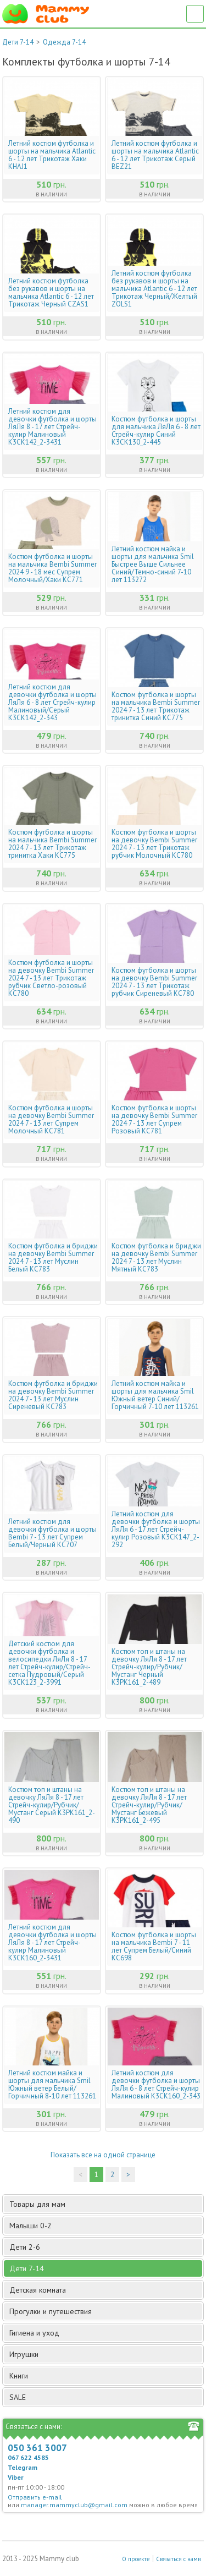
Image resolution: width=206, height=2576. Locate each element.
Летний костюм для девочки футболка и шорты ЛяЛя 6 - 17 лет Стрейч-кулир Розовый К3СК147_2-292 (156, 1529)
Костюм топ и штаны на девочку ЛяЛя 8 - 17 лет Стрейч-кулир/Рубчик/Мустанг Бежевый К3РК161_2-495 (149, 1805)
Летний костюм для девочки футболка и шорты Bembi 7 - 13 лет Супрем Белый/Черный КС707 (52, 1533)
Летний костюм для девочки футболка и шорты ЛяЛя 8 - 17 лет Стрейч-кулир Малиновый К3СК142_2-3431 (52, 427)
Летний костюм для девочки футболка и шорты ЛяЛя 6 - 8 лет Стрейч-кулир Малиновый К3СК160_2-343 (156, 2084)
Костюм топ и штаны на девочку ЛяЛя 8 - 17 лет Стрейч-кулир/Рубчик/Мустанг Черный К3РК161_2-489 (149, 1667)
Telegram (22, 2467)
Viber (16, 2477)
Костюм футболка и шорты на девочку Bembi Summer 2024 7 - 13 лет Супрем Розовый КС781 (154, 1119)
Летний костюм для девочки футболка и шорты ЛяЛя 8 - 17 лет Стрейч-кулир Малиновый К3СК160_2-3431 (52, 1942)
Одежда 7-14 (64, 42)
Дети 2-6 (105, 2247)
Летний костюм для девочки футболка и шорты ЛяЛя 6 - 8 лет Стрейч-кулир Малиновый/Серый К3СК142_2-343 (52, 702)
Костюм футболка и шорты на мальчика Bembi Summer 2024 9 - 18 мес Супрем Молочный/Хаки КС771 (52, 568)
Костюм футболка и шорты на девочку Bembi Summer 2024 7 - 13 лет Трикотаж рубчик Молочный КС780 (154, 844)
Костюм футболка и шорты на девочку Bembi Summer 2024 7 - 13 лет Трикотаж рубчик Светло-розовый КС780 (51, 978)
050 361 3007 (37, 2448)
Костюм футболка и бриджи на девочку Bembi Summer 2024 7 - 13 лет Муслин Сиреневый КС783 (53, 1395)
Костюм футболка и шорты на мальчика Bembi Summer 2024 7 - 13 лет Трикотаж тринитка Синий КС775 (156, 706)
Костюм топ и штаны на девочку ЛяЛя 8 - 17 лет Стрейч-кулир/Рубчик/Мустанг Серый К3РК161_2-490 (51, 1805)
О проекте (136, 2559)
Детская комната (105, 2290)
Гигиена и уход (105, 2333)
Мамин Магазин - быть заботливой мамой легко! (45, 14)
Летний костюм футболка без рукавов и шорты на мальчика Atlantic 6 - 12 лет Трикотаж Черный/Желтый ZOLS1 (154, 289)
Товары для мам (105, 2204)
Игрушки (105, 2354)
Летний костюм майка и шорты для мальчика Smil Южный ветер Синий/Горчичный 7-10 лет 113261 (155, 1395)
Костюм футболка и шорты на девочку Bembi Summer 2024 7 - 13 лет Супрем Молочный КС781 (51, 1119)
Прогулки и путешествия (105, 2311)
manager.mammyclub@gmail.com (74, 2505)
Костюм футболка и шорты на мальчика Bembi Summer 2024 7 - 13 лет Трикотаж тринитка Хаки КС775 (52, 844)
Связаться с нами (178, 2559)
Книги (105, 2376)
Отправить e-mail (35, 2497)
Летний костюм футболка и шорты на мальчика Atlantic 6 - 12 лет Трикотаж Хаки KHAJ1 (52, 155)
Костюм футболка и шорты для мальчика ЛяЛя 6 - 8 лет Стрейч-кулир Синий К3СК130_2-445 (156, 430)
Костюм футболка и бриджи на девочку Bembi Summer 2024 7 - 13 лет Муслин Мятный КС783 (156, 1257)
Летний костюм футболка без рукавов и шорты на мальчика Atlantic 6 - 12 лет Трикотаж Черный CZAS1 (51, 292)
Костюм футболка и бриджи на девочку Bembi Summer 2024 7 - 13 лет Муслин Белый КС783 (53, 1257)
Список (195, 14)
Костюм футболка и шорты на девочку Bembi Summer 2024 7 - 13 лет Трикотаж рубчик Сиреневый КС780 (154, 982)
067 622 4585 (28, 2457)
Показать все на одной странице (103, 2155)
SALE (17, 2397)
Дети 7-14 (18, 42)
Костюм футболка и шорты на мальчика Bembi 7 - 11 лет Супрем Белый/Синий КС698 (154, 1946)
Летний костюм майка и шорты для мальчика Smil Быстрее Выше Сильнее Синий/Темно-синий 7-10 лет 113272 (153, 564)
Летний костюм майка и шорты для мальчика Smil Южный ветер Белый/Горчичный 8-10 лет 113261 (52, 2084)
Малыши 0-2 (105, 2225)
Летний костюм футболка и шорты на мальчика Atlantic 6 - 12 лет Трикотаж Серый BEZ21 (155, 155)
